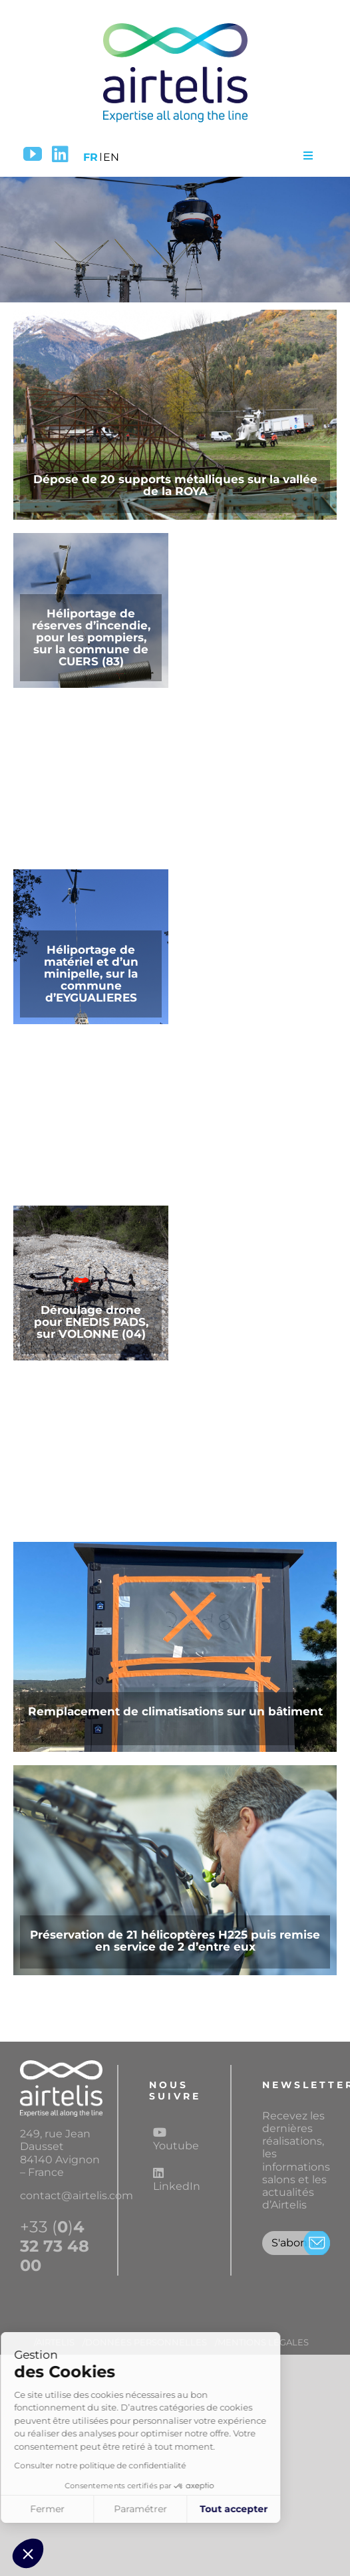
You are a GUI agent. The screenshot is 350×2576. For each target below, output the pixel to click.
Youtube (176, 2139)
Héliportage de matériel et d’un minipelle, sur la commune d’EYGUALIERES (91, 973)
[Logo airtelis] (175, 25)
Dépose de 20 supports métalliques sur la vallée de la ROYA (175, 485)
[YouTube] (32, 154)
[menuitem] (90, 155)
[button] (28, 2553)
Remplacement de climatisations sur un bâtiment (175, 1711)
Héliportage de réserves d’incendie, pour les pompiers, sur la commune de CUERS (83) (91, 637)
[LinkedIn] (60, 154)
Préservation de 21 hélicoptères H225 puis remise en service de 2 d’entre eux (175, 1940)
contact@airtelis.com (76, 2195)
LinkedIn (176, 2180)
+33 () (54, 2246)
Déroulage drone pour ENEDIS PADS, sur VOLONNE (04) (91, 1322)
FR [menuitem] (90, 157)
